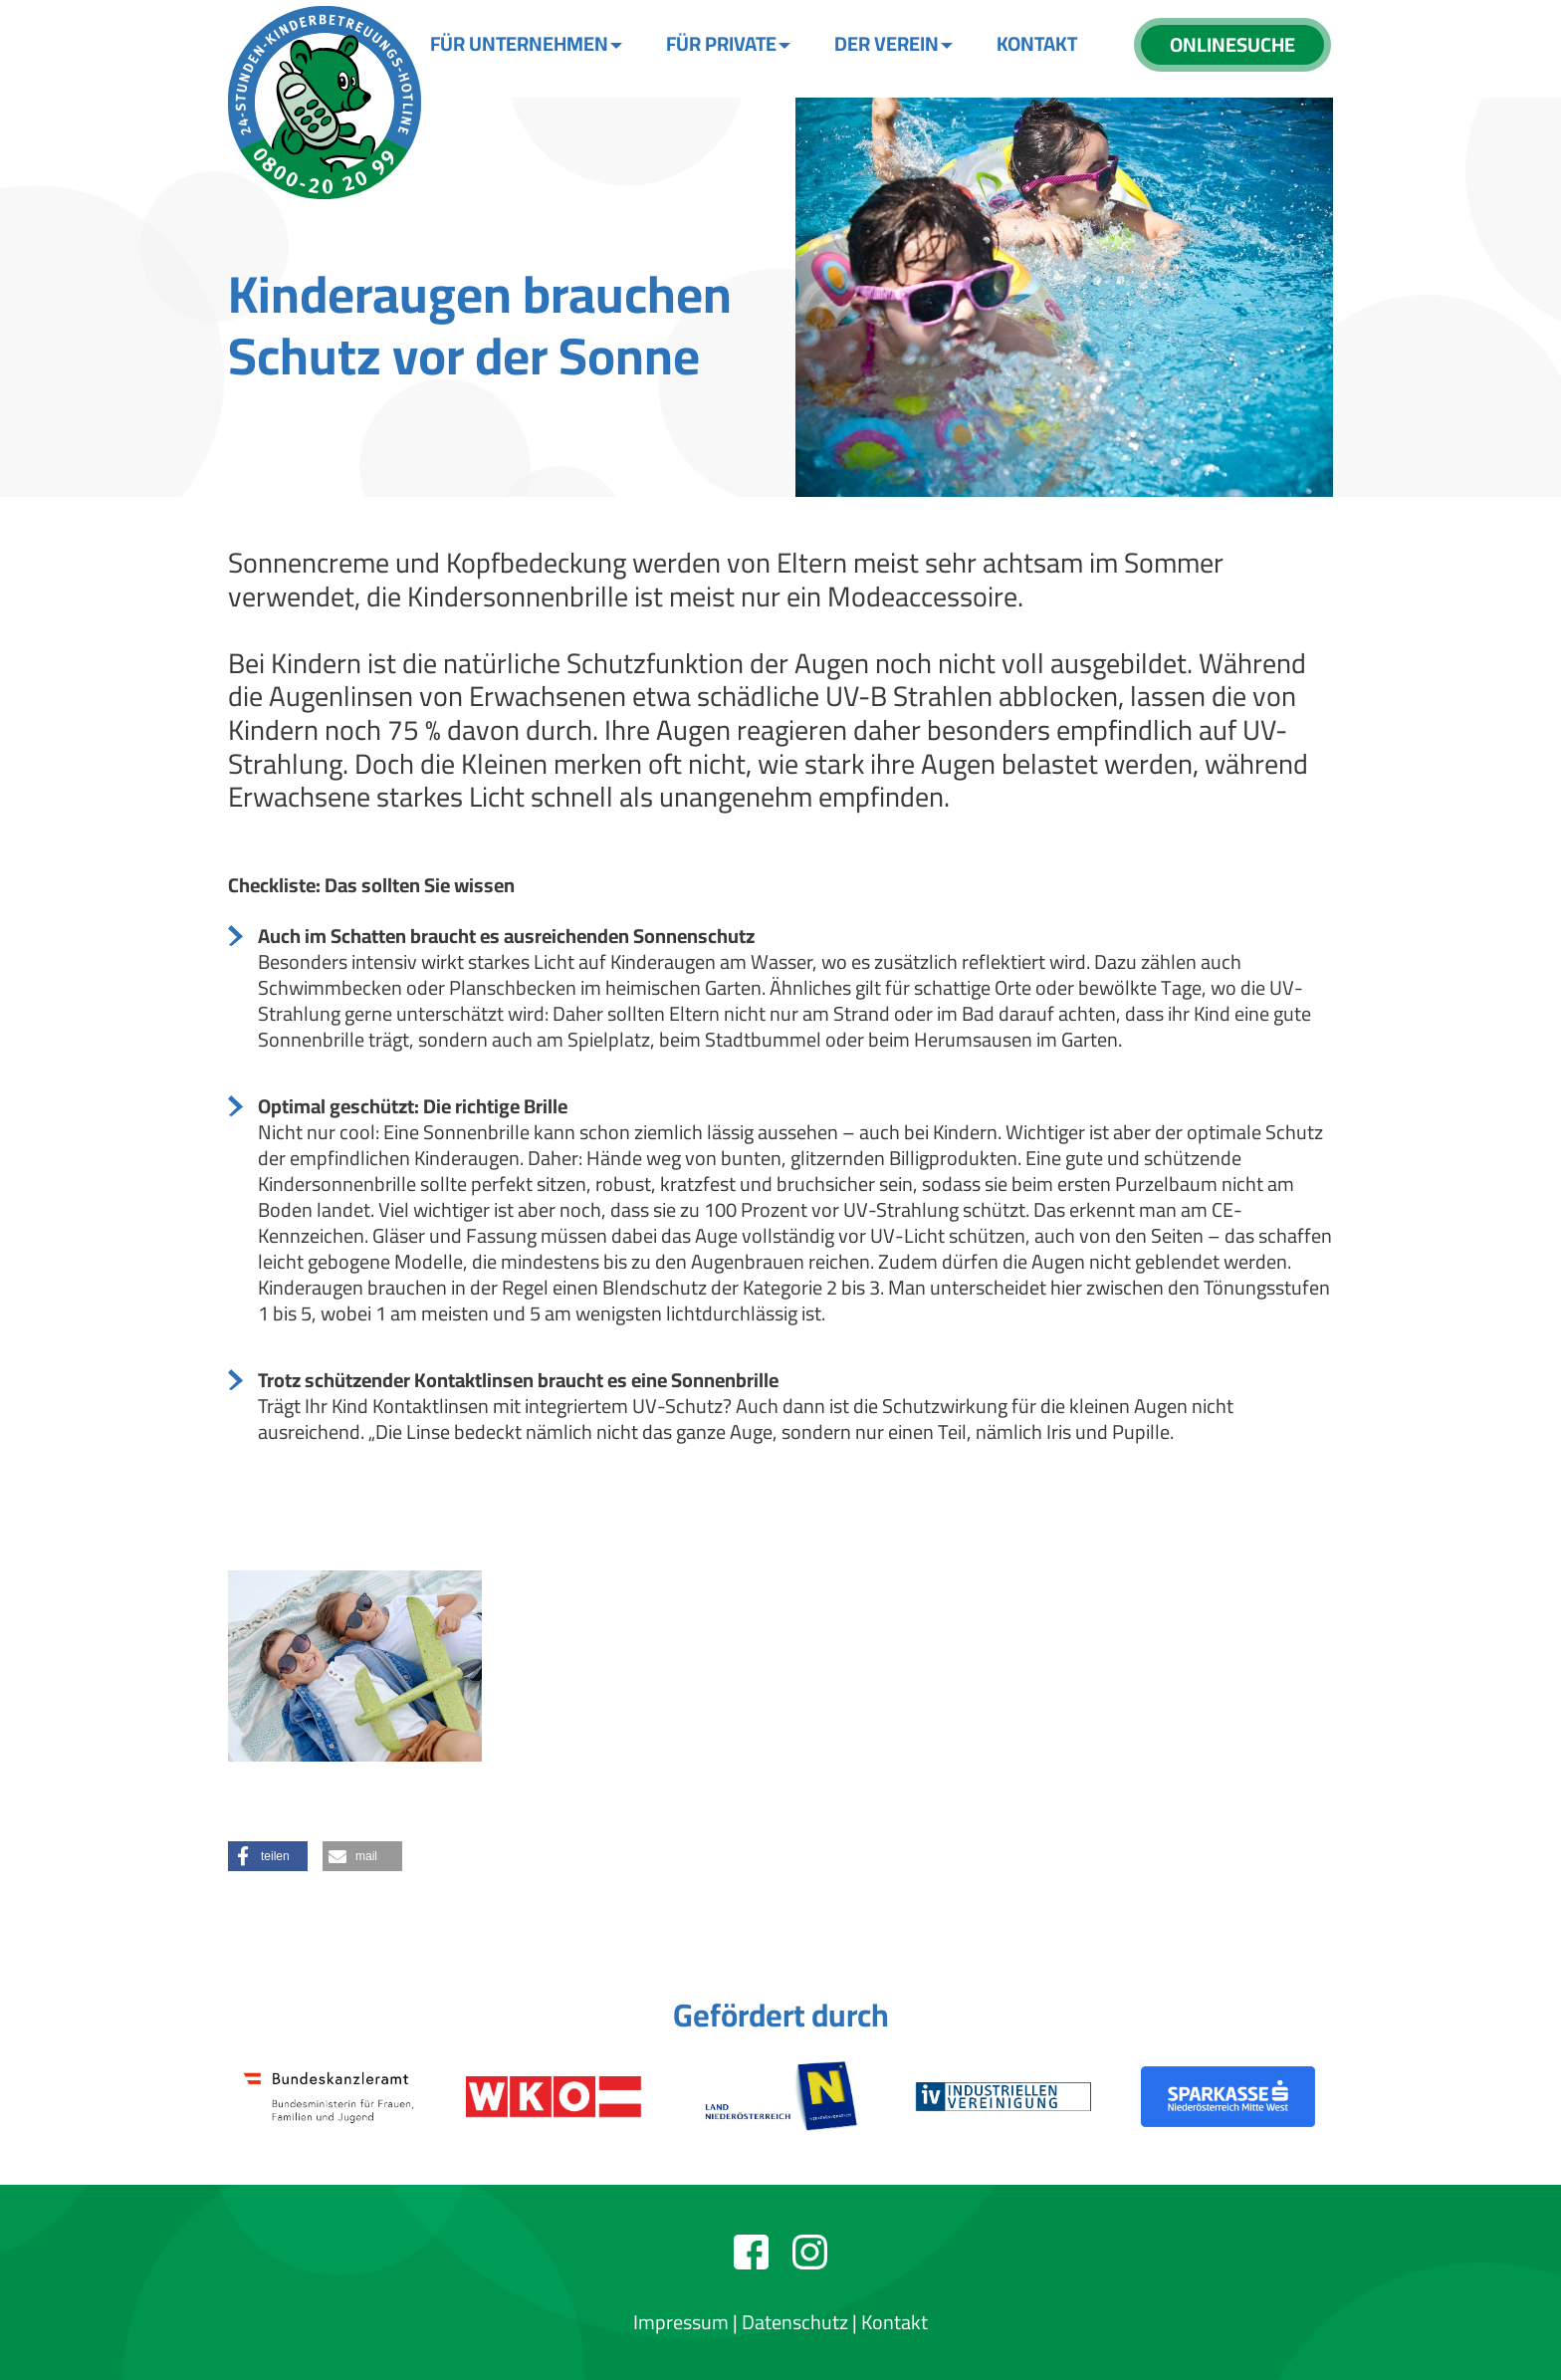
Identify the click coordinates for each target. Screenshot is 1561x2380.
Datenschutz (795, 2321)
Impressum (681, 2321)
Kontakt (894, 2321)
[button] (268, 1856)
